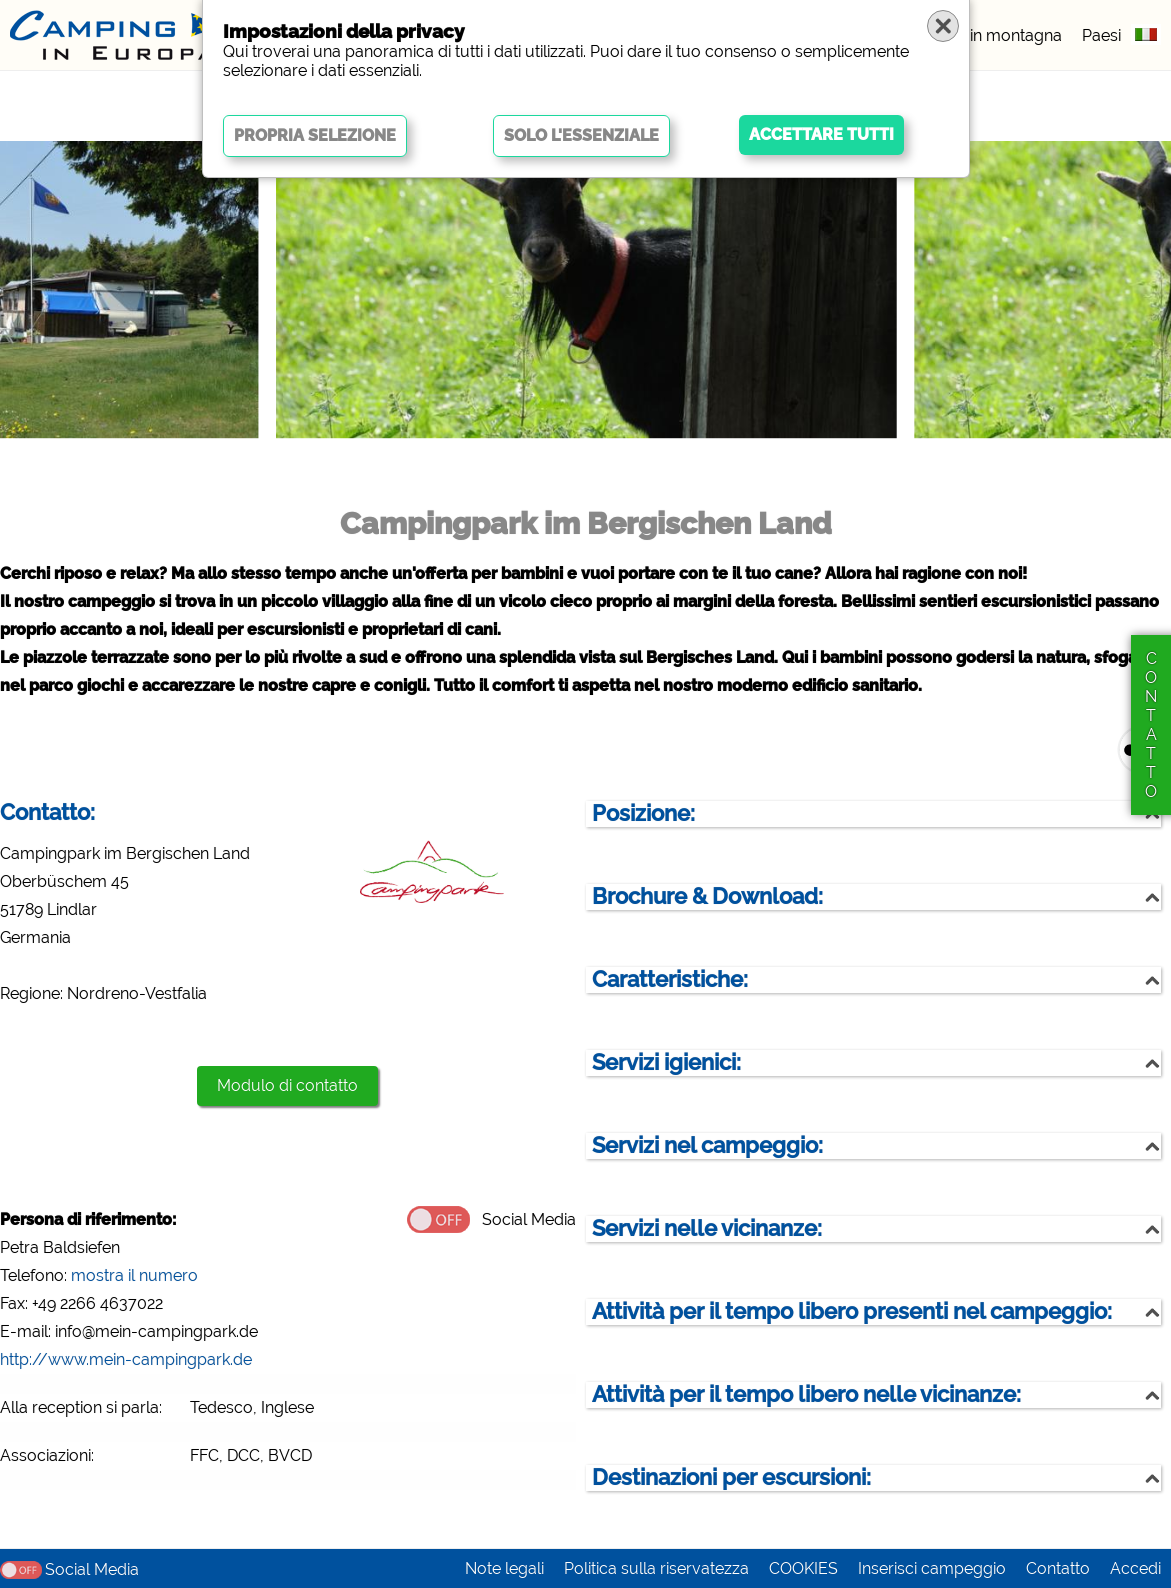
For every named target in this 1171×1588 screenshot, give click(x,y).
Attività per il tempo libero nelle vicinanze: (806, 1394)
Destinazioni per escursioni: (731, 1477)
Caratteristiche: (670, 979)
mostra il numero (134, 1275)
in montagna (1016, 35)
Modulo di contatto (287, 1085)
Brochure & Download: (707, 896)
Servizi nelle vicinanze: (707, 1228)
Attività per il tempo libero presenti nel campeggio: (852, 1311)
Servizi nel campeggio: (707, 1145)
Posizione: (643, 813)
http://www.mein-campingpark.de (126, 1359)
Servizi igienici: (666, 1062)
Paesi (1101, 35)
